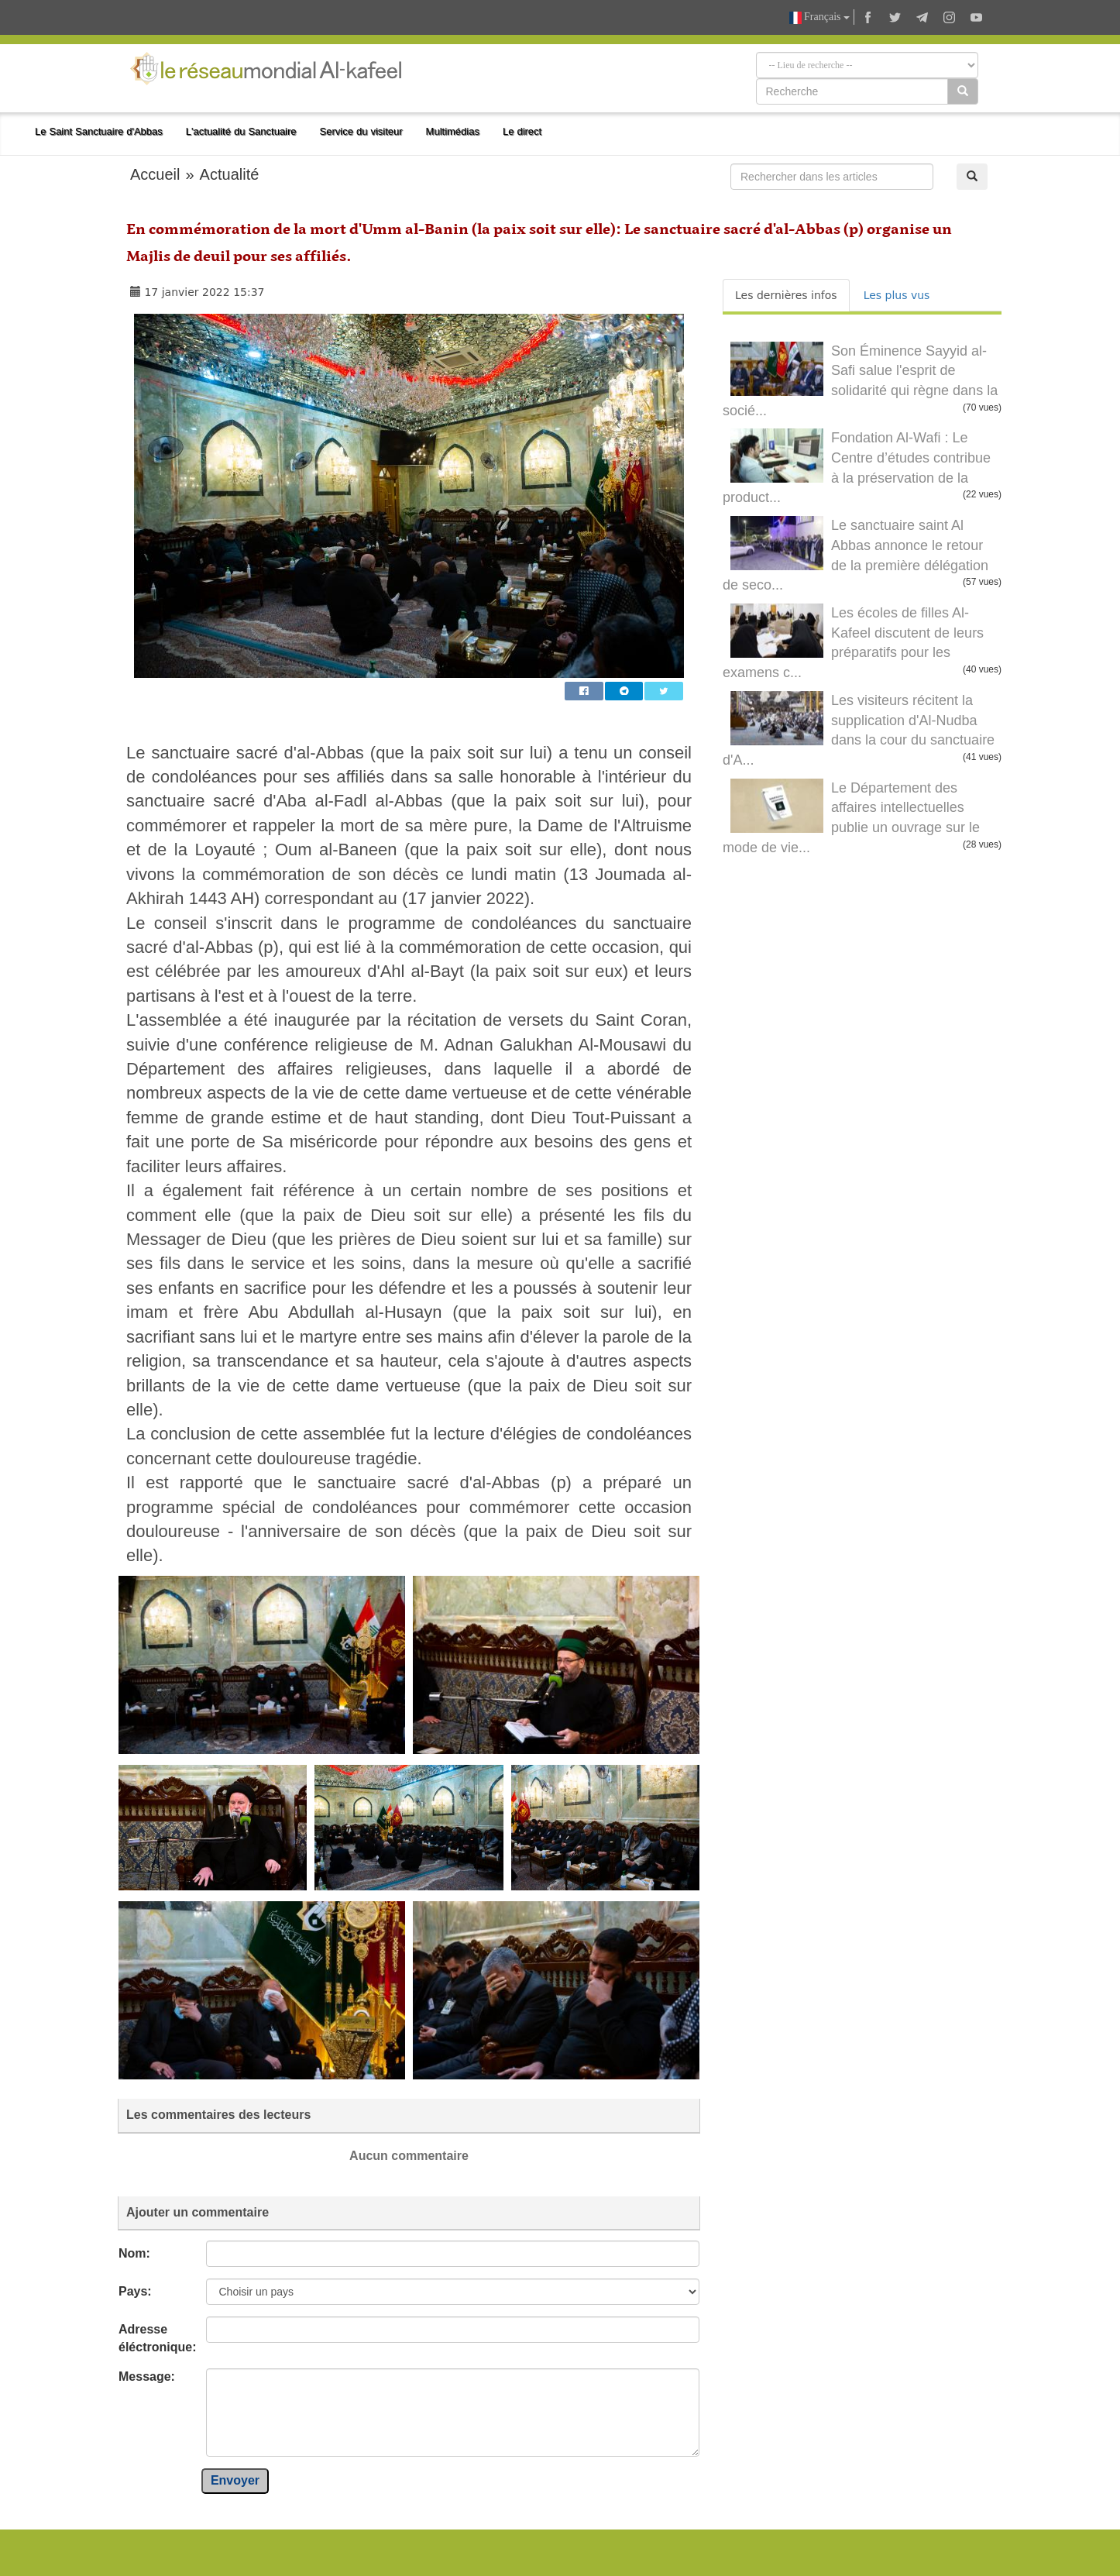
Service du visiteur (361, 131)
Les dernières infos (786, 295)
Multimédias (452, 131)
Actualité (229, 174)
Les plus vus (897, 295)
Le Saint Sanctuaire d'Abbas (99, 131)
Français (819, 17)
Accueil (155, 174)
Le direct (522, 131)
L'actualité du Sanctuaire (241, 131)
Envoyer (235, 2480)
